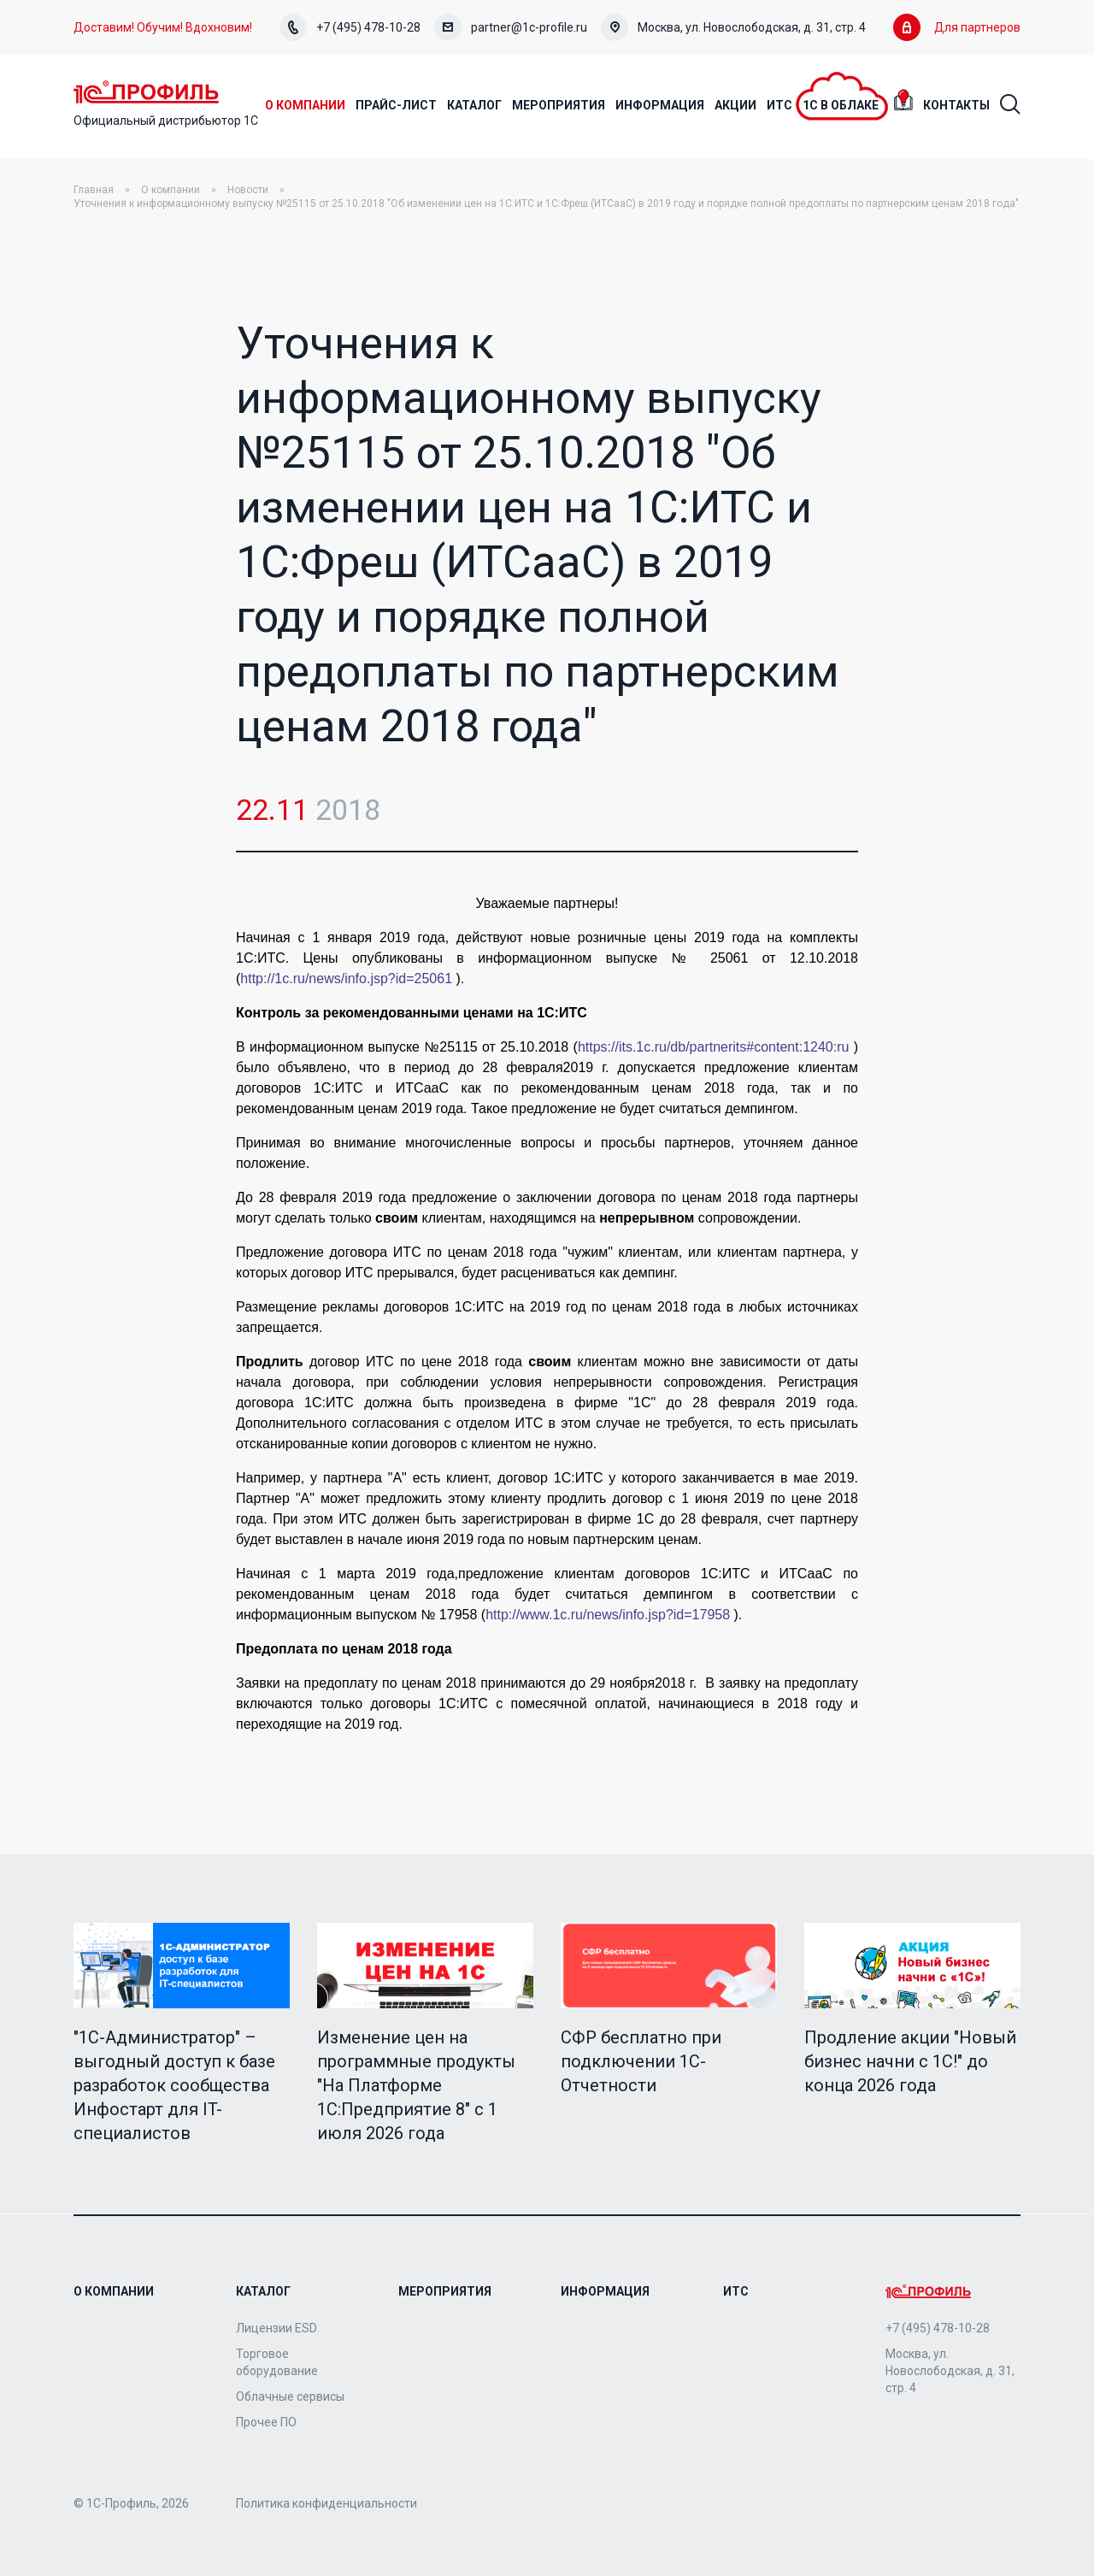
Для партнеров (956, 27)
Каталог (263, 2291)
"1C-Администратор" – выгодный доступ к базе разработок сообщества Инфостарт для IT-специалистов (174, 2086)
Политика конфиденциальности (326, 2503)
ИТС (736, 2291)
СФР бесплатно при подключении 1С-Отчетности (641, 2062)
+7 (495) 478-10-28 (350, 27)
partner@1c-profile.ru (510, 27)
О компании (170, 191)
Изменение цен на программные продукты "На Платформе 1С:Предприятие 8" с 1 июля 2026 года (416, 2086)
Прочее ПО (266, 2422)
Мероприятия (444, 2291)
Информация (605, 2291)
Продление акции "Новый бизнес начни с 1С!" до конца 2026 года (910, 2062)
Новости (247, 191)
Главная (94, 191)
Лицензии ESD (276, 2328)
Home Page (150, 92)
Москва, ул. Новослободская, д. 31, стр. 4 (733, 27)
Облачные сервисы (290, 2396)
